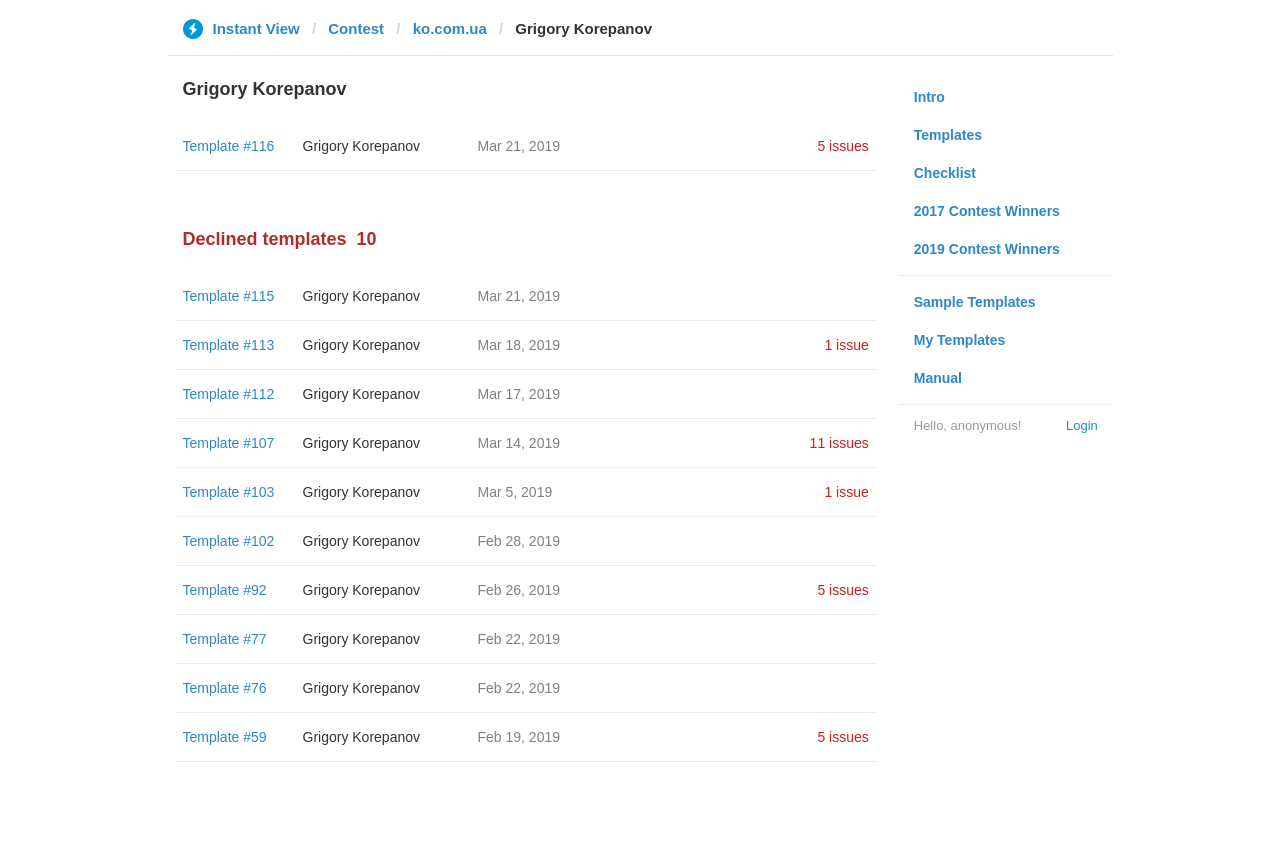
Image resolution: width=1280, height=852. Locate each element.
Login (1082, 425)
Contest (356, 28)
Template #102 (229, 541)
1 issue (846, 345)
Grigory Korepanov (362, 146)
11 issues (839, 443)
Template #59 (225, 737)
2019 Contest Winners (987, 249)
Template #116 (229, 146)
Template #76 (225, 688)
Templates (948, 135)
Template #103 (229, 492)
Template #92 (225, 590)
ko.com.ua (450, 28)
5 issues (842, 146)
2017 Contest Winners (987, 211)
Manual (938, 378)
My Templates (960, 340)
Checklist (945, 173)
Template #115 (229, 296)
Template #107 (229, 443)
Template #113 (229, 345)
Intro (929, 97)
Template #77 (225, 639)
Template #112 (229, 394)
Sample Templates (975, 302)
